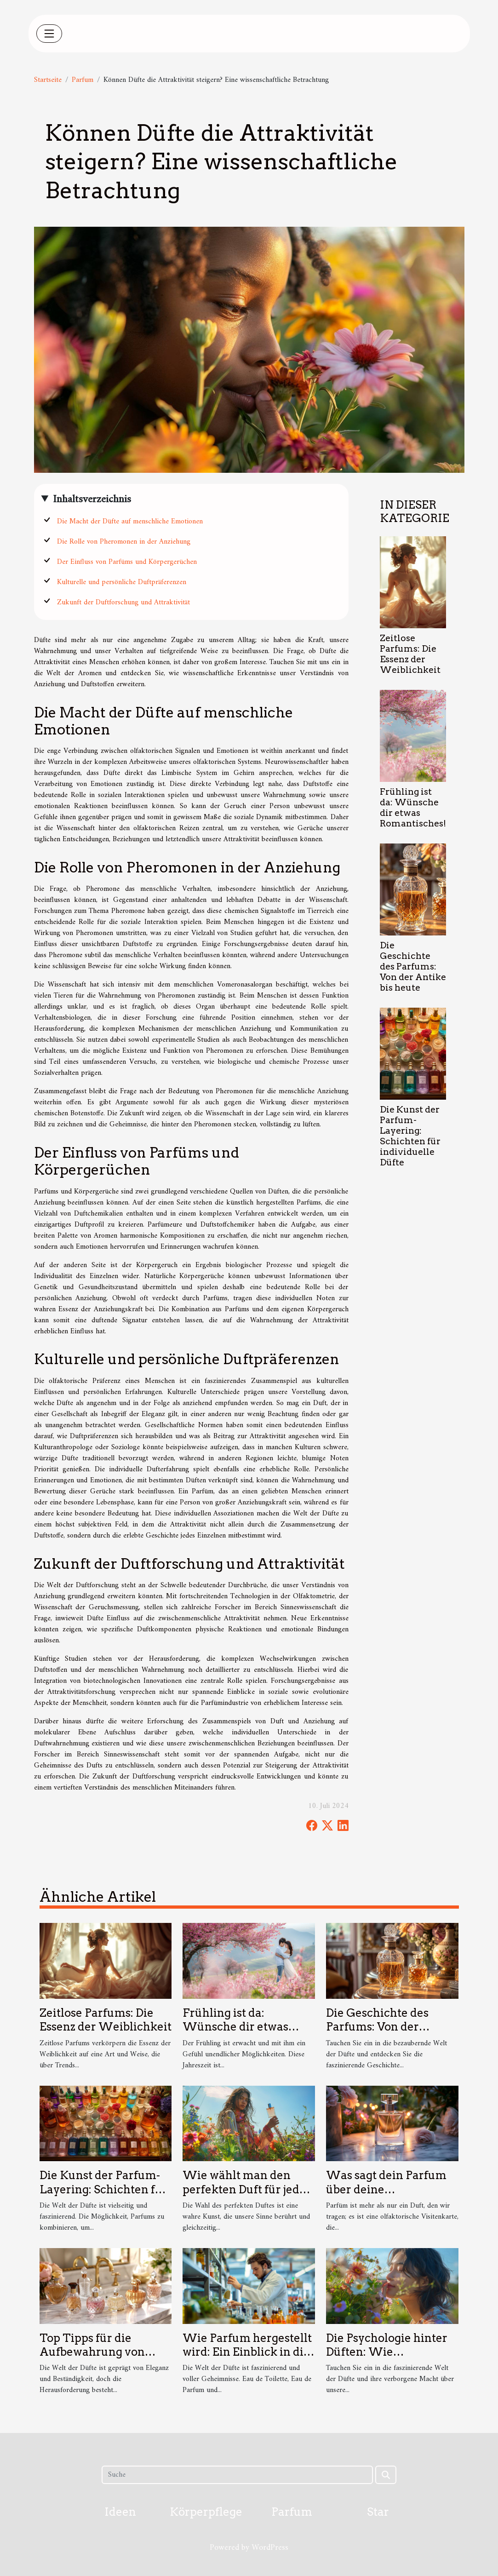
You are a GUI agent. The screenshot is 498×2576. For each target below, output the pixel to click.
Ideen (120, 2512)
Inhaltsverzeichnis (92, 499)
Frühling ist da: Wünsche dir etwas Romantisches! (413, 807)
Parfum (82, 80)
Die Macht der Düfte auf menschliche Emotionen (130, 521)
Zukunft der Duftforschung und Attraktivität (123, 602)
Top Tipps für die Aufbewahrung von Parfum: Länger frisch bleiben (99, 2359)
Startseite (48, 80)
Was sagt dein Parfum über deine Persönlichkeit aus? (386, 2189)
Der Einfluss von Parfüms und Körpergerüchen (127, 562)
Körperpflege (206, 2512)
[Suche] (237, 2475)
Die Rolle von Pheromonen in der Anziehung (123, 541)
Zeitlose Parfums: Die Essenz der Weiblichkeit (410, 654)
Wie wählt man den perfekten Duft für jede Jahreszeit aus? (244, 2189)
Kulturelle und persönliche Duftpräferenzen (121, 582)
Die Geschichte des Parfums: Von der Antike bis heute (413, 966)
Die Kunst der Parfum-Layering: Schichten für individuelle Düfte (410, 1136)
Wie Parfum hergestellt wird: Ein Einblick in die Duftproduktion (247, 2352)
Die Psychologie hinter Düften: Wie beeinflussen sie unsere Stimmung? (389, 2359)
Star (378, 2512)
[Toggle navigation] (49, 33)
